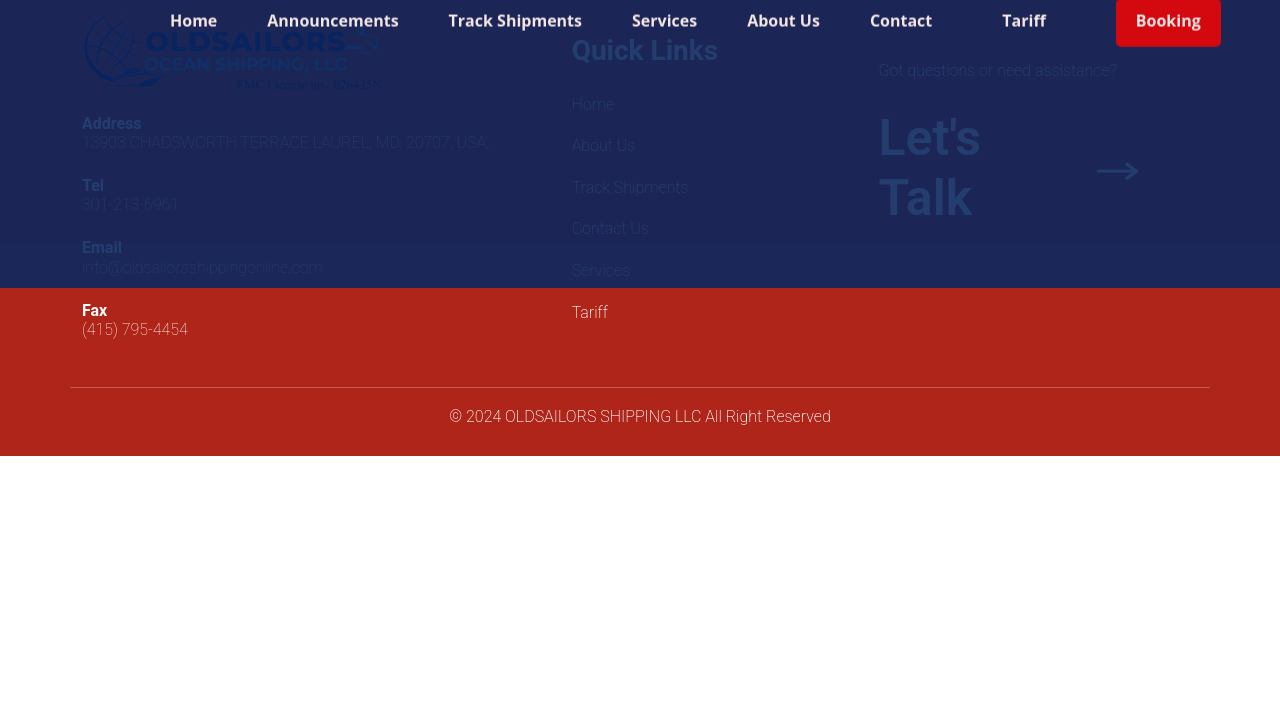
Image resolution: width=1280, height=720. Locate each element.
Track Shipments (515, 14)
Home (193, 14)
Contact (901, 14)
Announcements (332, 14)
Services (664, 14)
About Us (783, 14)
